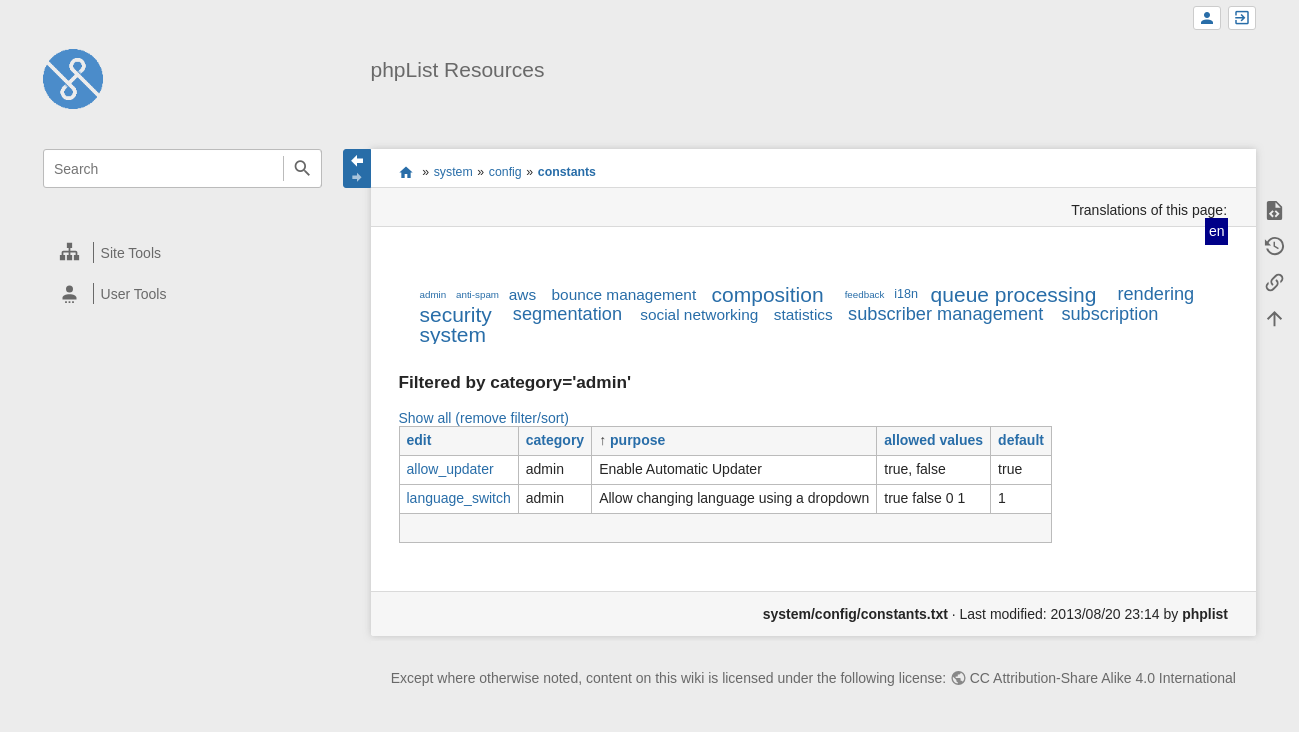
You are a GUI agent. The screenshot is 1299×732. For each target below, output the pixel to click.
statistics (803, 314)
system (453, 172)
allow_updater (450, 469)
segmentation (567, 314)
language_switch (459, 498)
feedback (865, 294)
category (555, 440)
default (1021, 440)
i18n (906, 294)
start (405, 172)
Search (302, 168)
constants (567, 172)
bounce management (624, 294)
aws (522, 294)
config (505, 172)
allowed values (933, 440)
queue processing (1014, 294)
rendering (1155, 294)
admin (433, 294)
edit (419, 440)
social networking (699, 314)
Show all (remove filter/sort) (484, 418)
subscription (1109, 314)
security (456, 314)
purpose (637, 440)
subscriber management (945, 314)
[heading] (183, 252)
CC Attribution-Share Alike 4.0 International (1103, 678)
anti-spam (477, 294)
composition (768, 294)
